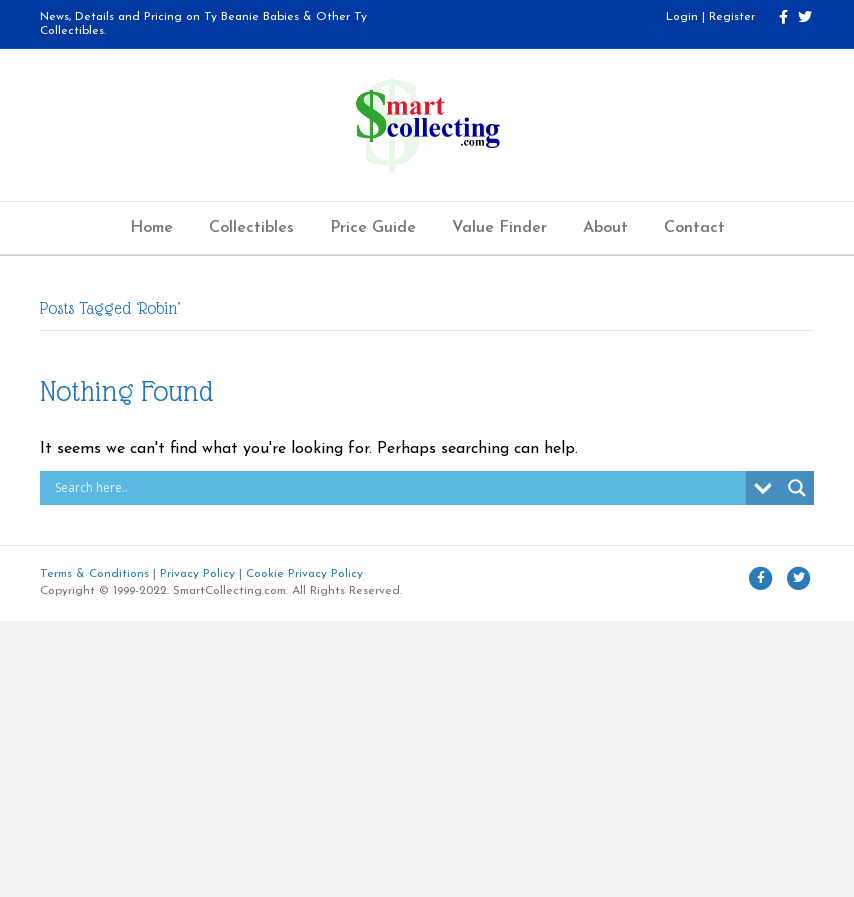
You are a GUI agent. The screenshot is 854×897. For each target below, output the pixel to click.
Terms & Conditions (94, 574)
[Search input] (398, 488)
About (605, 228)
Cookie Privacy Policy (304, 574)
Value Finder (499, 228)
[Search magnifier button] (797, 488)
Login (682, 17)
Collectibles (251, 228)
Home (151, 228)
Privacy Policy (197, 574)
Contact (694, 228)
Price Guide (373, 228)
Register (732, 17)
